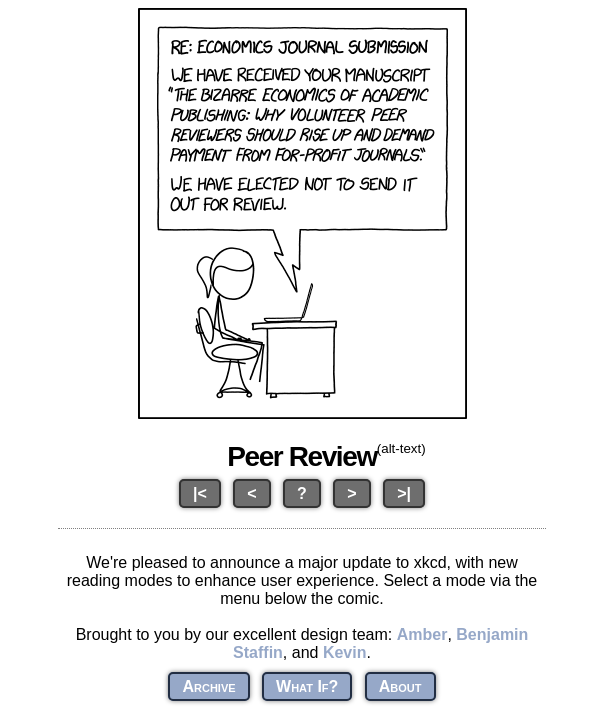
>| (404, 493)
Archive (208, 686)
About (400, 686)
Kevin (345, 652)
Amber (422, 634)
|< (200, 493)
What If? (307, 686)
